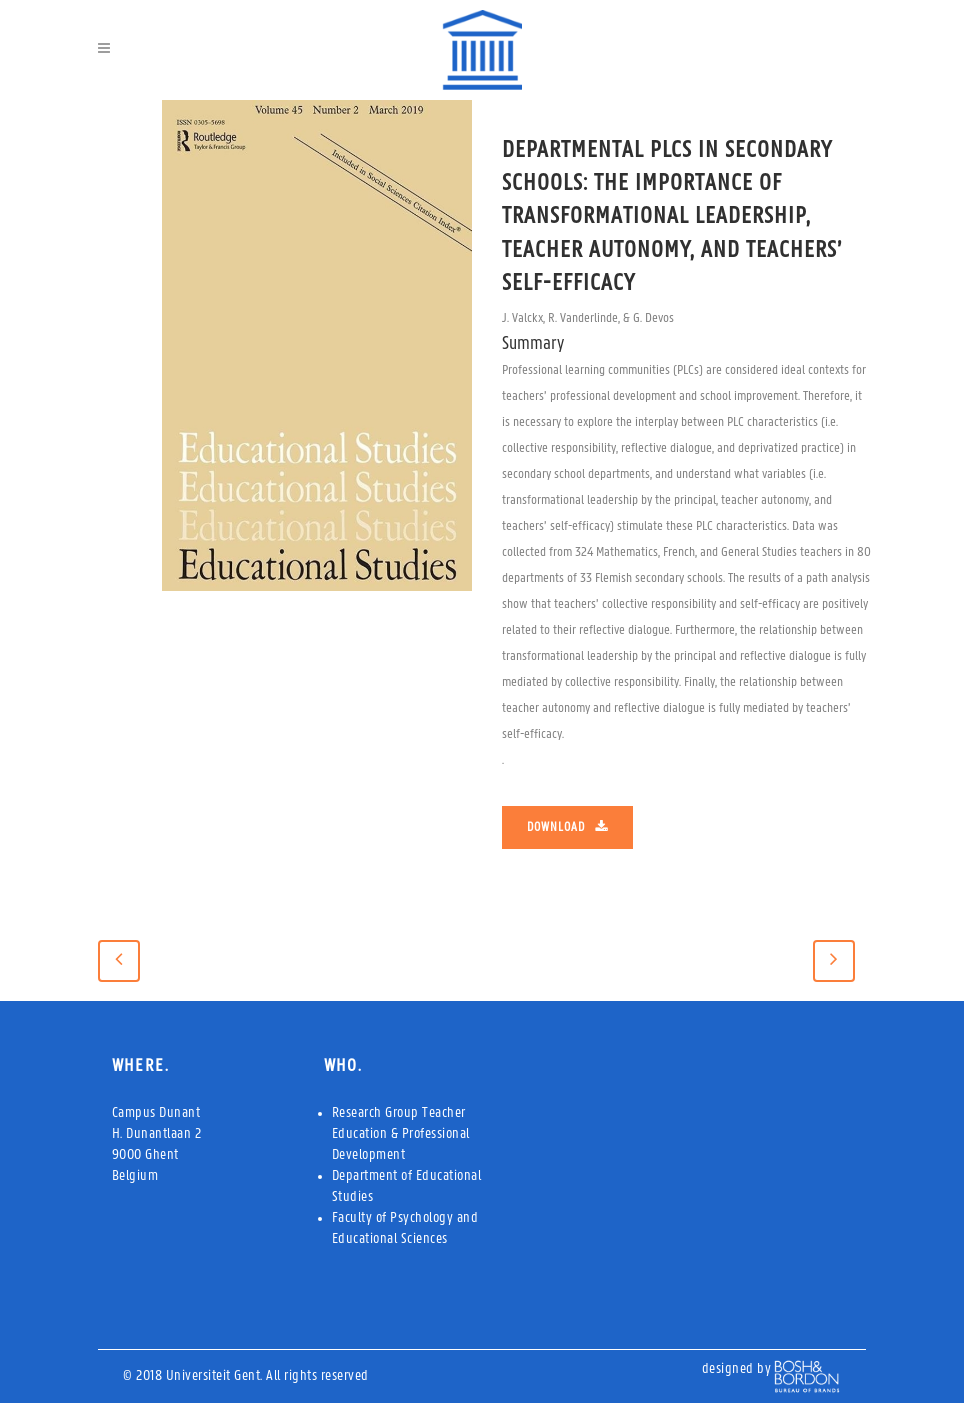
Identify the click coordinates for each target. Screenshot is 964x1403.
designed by (737, 1369)
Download (567, 827)
